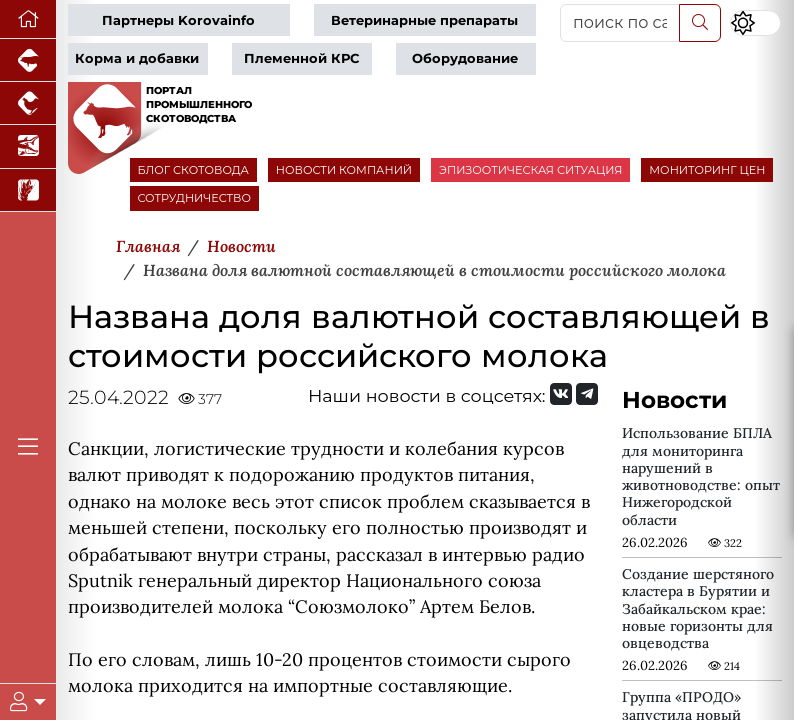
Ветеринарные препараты (424, 20)
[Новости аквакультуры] (28, 146)
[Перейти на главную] (28, 19)
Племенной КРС (301, 58)
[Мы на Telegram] (587, 394)
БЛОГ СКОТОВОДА (193, 170)
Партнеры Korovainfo (178, 20)
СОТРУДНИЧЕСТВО (195, 198)
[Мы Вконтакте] (561, 394)
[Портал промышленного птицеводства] (28, 103)
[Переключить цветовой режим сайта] (755, 23)
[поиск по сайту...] (620, 23)
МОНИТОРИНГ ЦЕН (707, 170)
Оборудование (465, 58)
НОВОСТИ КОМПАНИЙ (344, 170)
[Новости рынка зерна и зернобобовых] (28, 190)
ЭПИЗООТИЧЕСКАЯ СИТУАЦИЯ (530, 170)
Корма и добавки (137, 58)
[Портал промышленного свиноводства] (28, 60)
